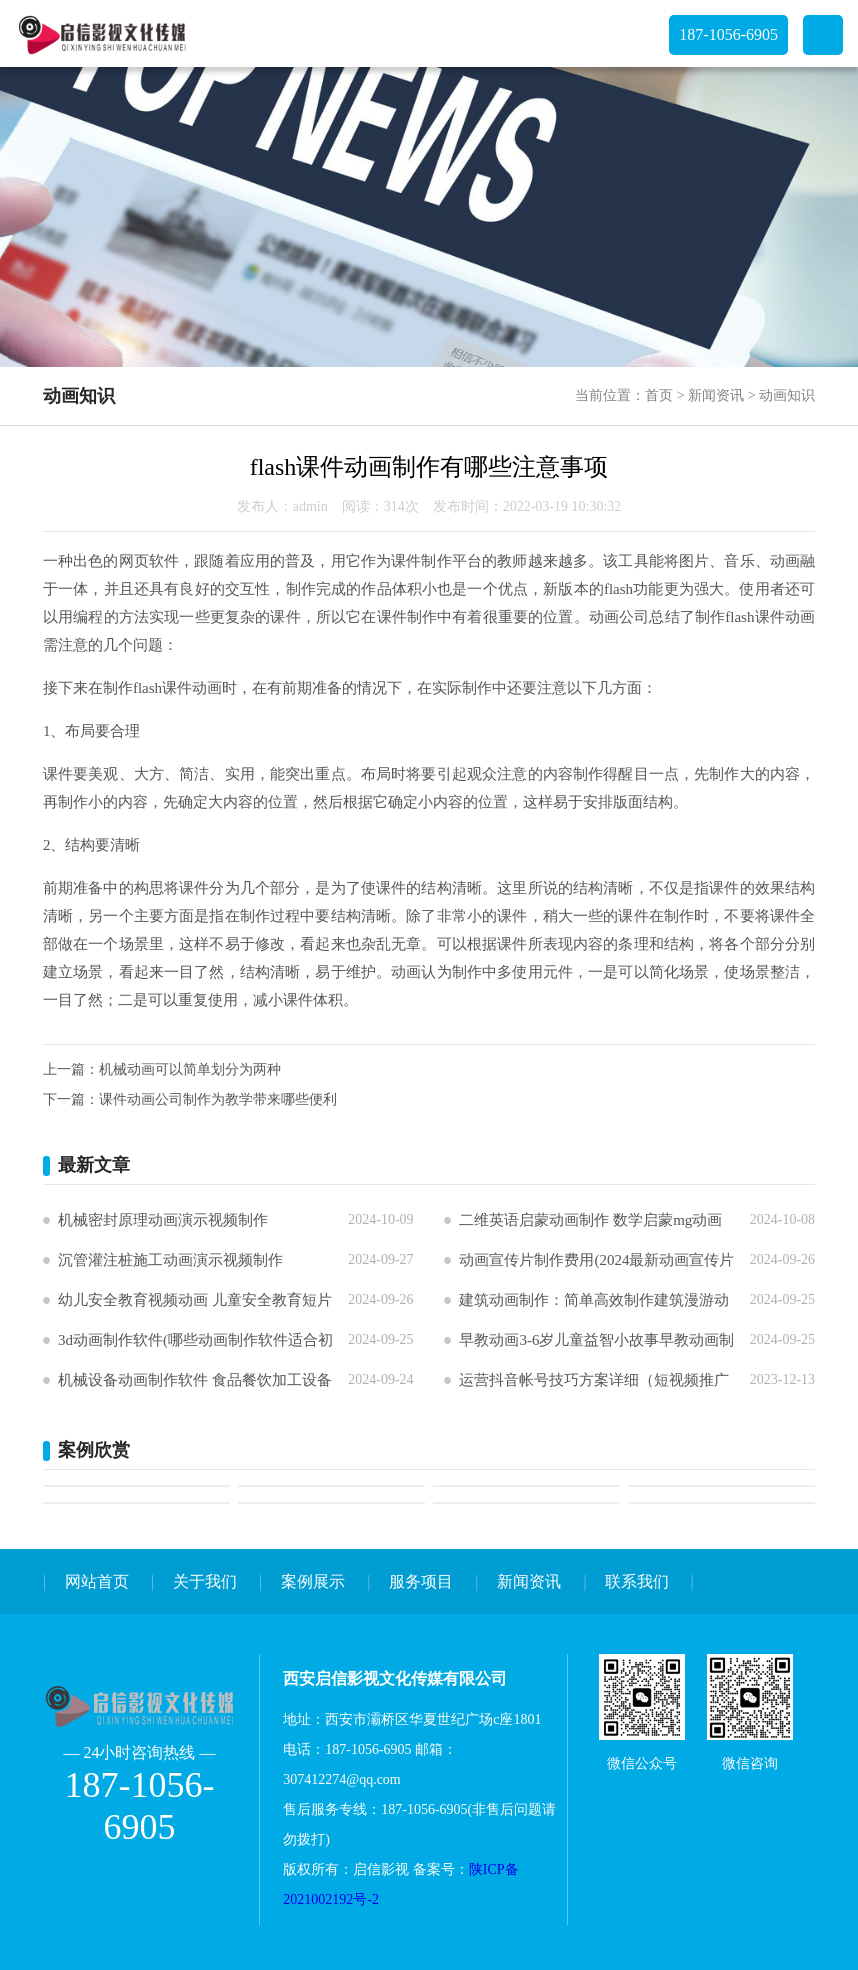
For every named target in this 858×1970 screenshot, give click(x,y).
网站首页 (97, 1581)
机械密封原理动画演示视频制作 (163, 1220)
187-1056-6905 (728, 34)
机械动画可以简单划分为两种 (190, 1069)
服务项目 (421, 1581)
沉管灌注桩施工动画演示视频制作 (170, 1260)
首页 (659, 395)
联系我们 (637, 1581)
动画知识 (787, 395)
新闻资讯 (716, 395)
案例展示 (313, 1581)
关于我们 (205, 1581)
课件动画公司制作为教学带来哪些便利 (218, 1099)
